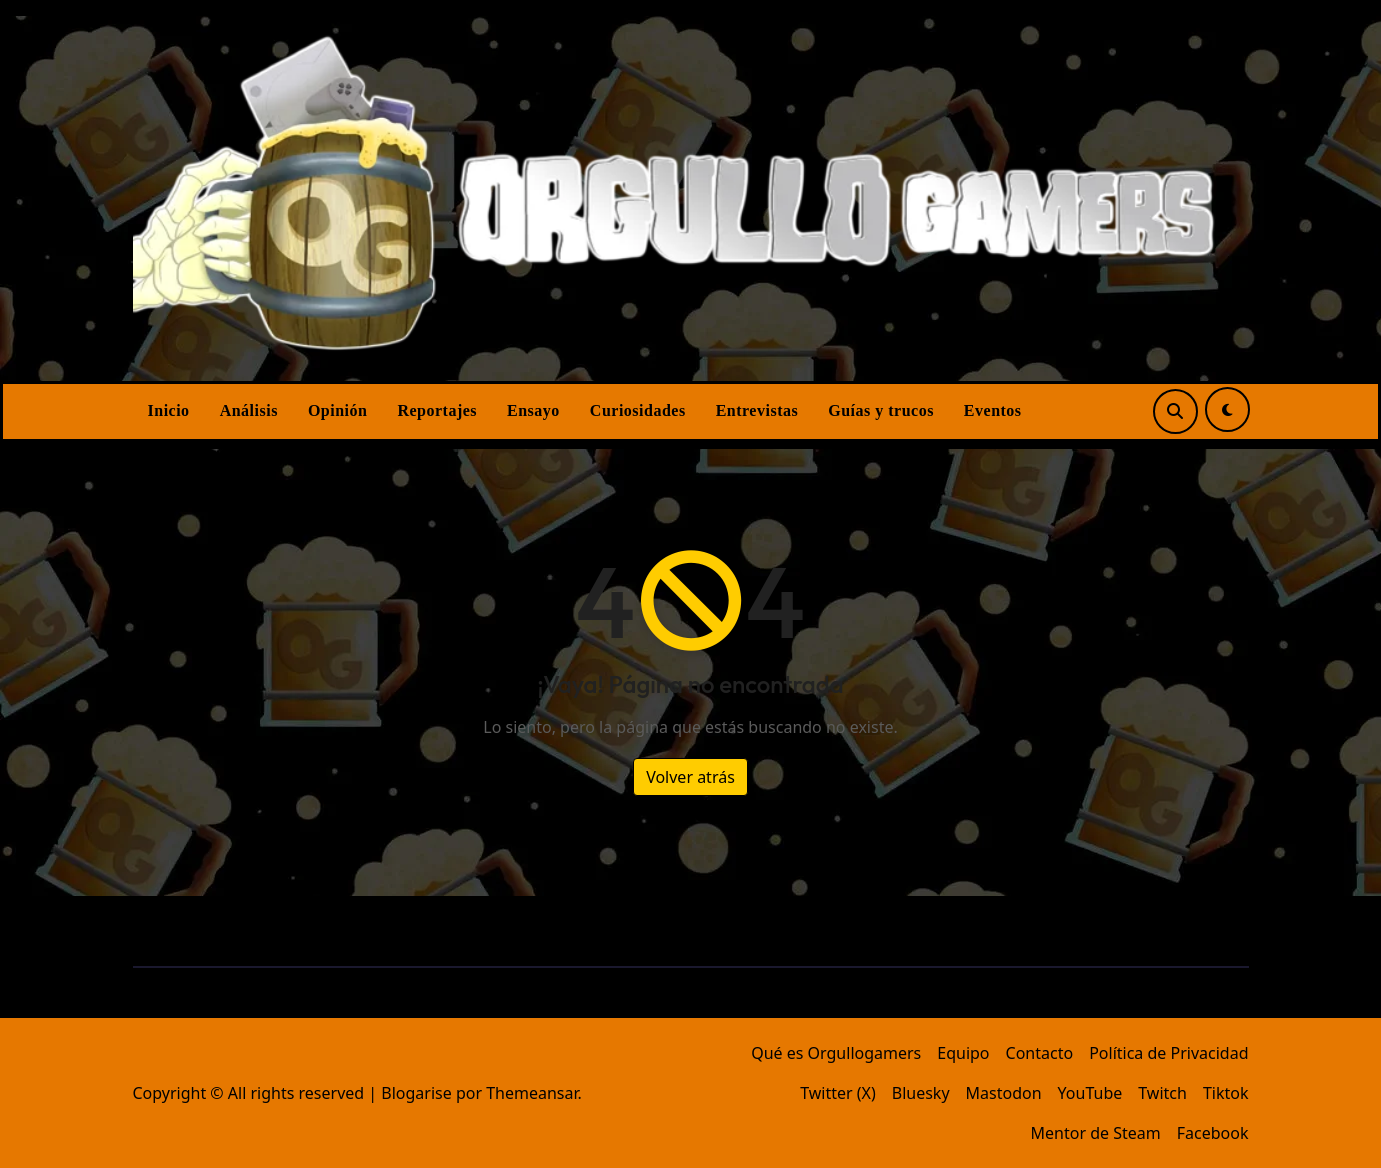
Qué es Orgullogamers (836, 1053)
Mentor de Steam (1096, 1133)
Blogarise (416, 1093)
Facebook (1213, 1133)
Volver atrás (690, 777)
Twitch (1162, 1093)
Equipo (963, 1053)
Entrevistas (757, 410)
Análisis (249, 410)
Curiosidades (638, 410)
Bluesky (921, 1093)
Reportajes (437, 410)
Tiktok (1226, 1093)
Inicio (169, 410)
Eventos (993, 410)
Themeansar (531, 1093)
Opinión (338, 410)
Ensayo (533, 410)
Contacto (1040, 1053)
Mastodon (1004, 1093)
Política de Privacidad (1168, 1053)
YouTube (1090, 1093)
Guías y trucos (881, 410)
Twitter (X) (838, 1093)
